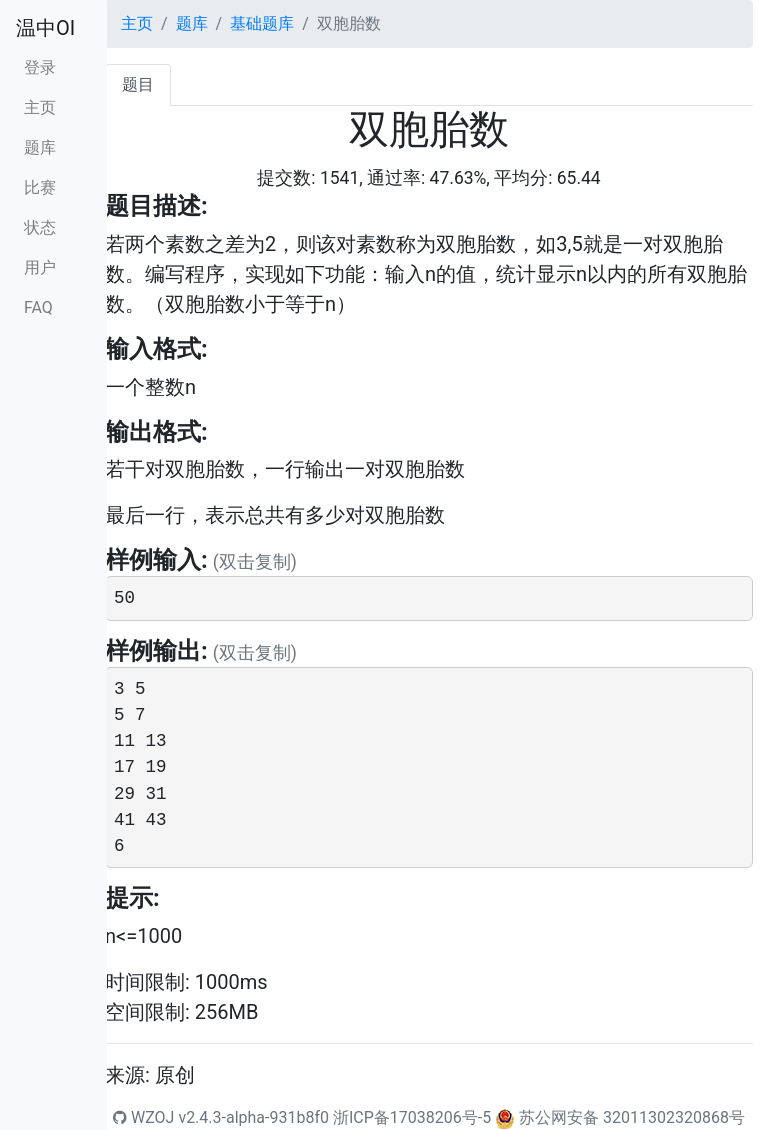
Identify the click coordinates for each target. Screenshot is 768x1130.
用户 (40, 267)
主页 (40, 107)
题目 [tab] (138, 84)
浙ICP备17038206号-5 (412, 1117)
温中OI (45, 28)
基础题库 (262, 23)
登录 (40, 67)
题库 (40, 147)
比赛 (40, 187)
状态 (40, 227)
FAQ (38, 307)
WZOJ (143, 1117)
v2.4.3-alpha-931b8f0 (253, 1117)
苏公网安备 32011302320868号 (632, 1117)
